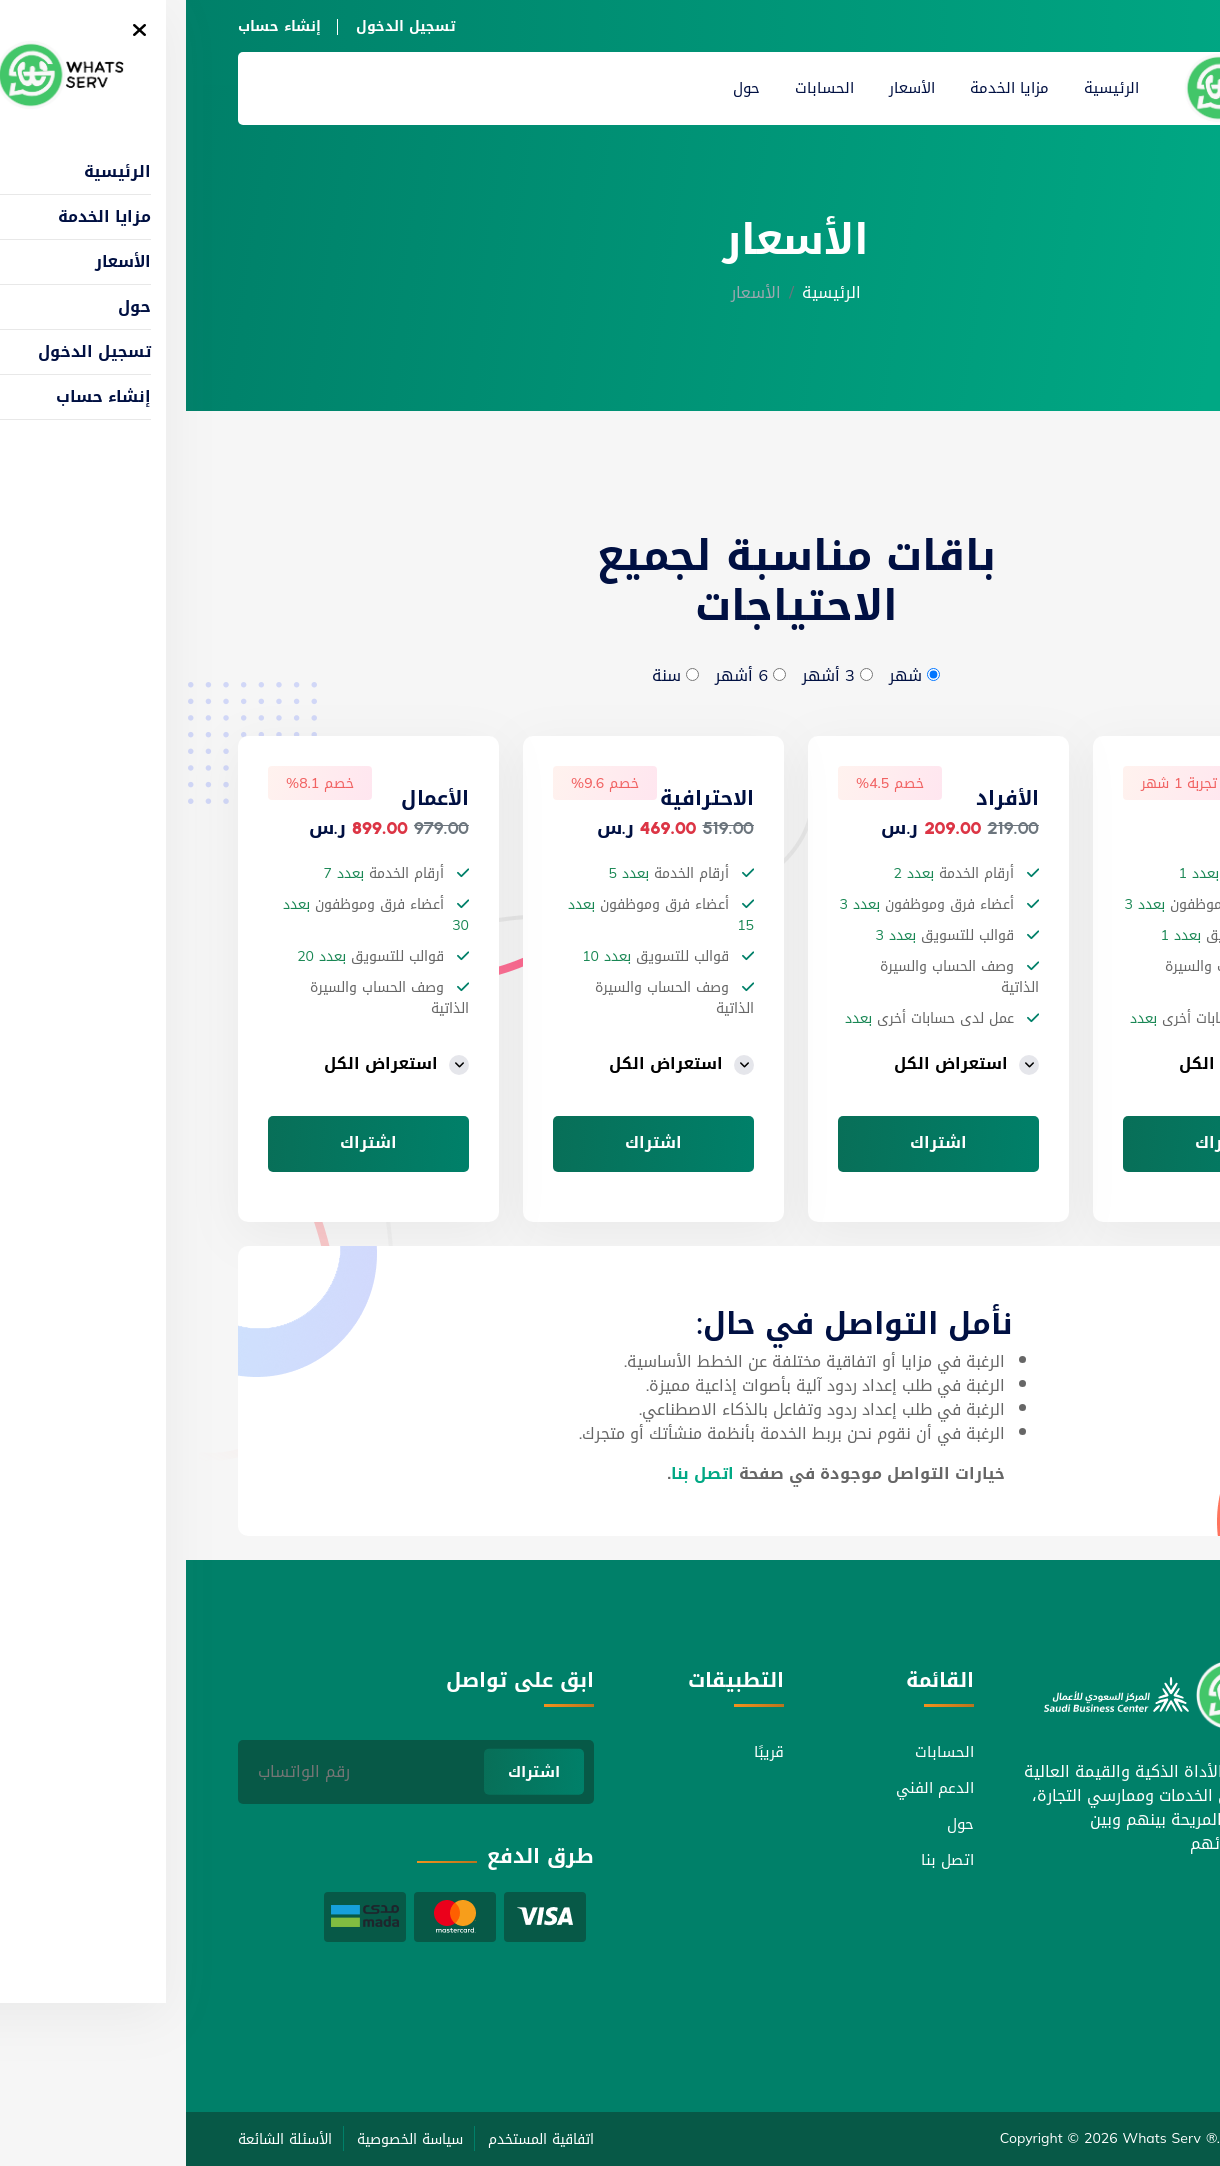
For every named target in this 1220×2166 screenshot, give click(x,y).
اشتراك (1037, 1143)
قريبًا (583, 1752)
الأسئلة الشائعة (99, 2139)
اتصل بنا (516, 1473)
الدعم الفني (749, 1788)
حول (560, 88)
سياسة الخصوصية (224, 2139)
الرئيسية (925, 88)
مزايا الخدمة (823, 88)
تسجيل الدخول (220, 26)
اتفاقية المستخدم (355, 2139)
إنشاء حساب (93, 26)
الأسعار (726, 88)
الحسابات (638, 88)
